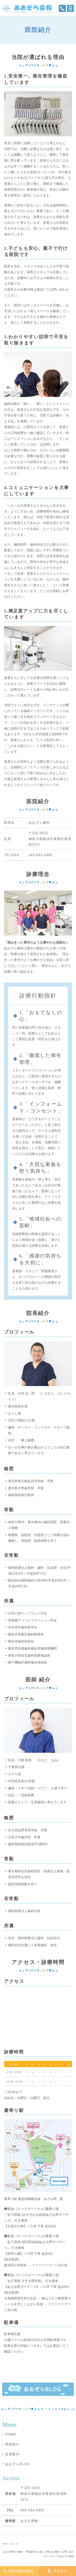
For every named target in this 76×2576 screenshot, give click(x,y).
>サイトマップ (10, 2543)
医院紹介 (12, 2444)
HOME (10, 2434)
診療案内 (12, 2454)
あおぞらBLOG (17, 2464)
